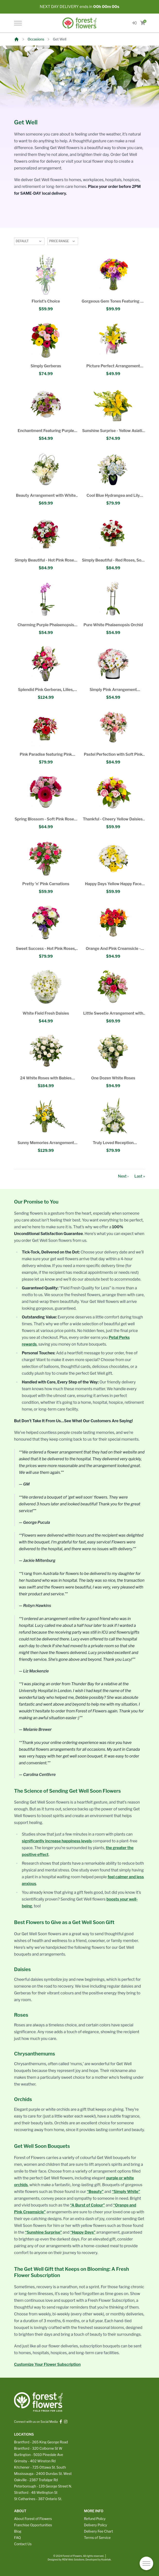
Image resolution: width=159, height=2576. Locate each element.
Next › (123, 1176)
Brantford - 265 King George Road (41, 2442)
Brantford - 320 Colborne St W (38, 2448)
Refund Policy (95, 2519)
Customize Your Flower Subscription (47, 2364)
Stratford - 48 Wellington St (35, 2492)
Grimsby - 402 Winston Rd (35, 2461)
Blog (17, 2531)
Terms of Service (97, 2538)
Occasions (36, 39)
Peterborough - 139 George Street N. (43, 2486)
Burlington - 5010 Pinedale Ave (38, 2455)
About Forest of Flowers (33, 2519)
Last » (139, 1176)
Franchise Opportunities (33, 2525)
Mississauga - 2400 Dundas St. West (43, 2474)
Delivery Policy (95, 2525)
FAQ (17, 2538)
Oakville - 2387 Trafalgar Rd (36, 2480)
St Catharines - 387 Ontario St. (38, 2499)
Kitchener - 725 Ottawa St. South (40, 2467)
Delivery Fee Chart (98, 2531)
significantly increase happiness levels (57, 1841)
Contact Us (23, 2544)
